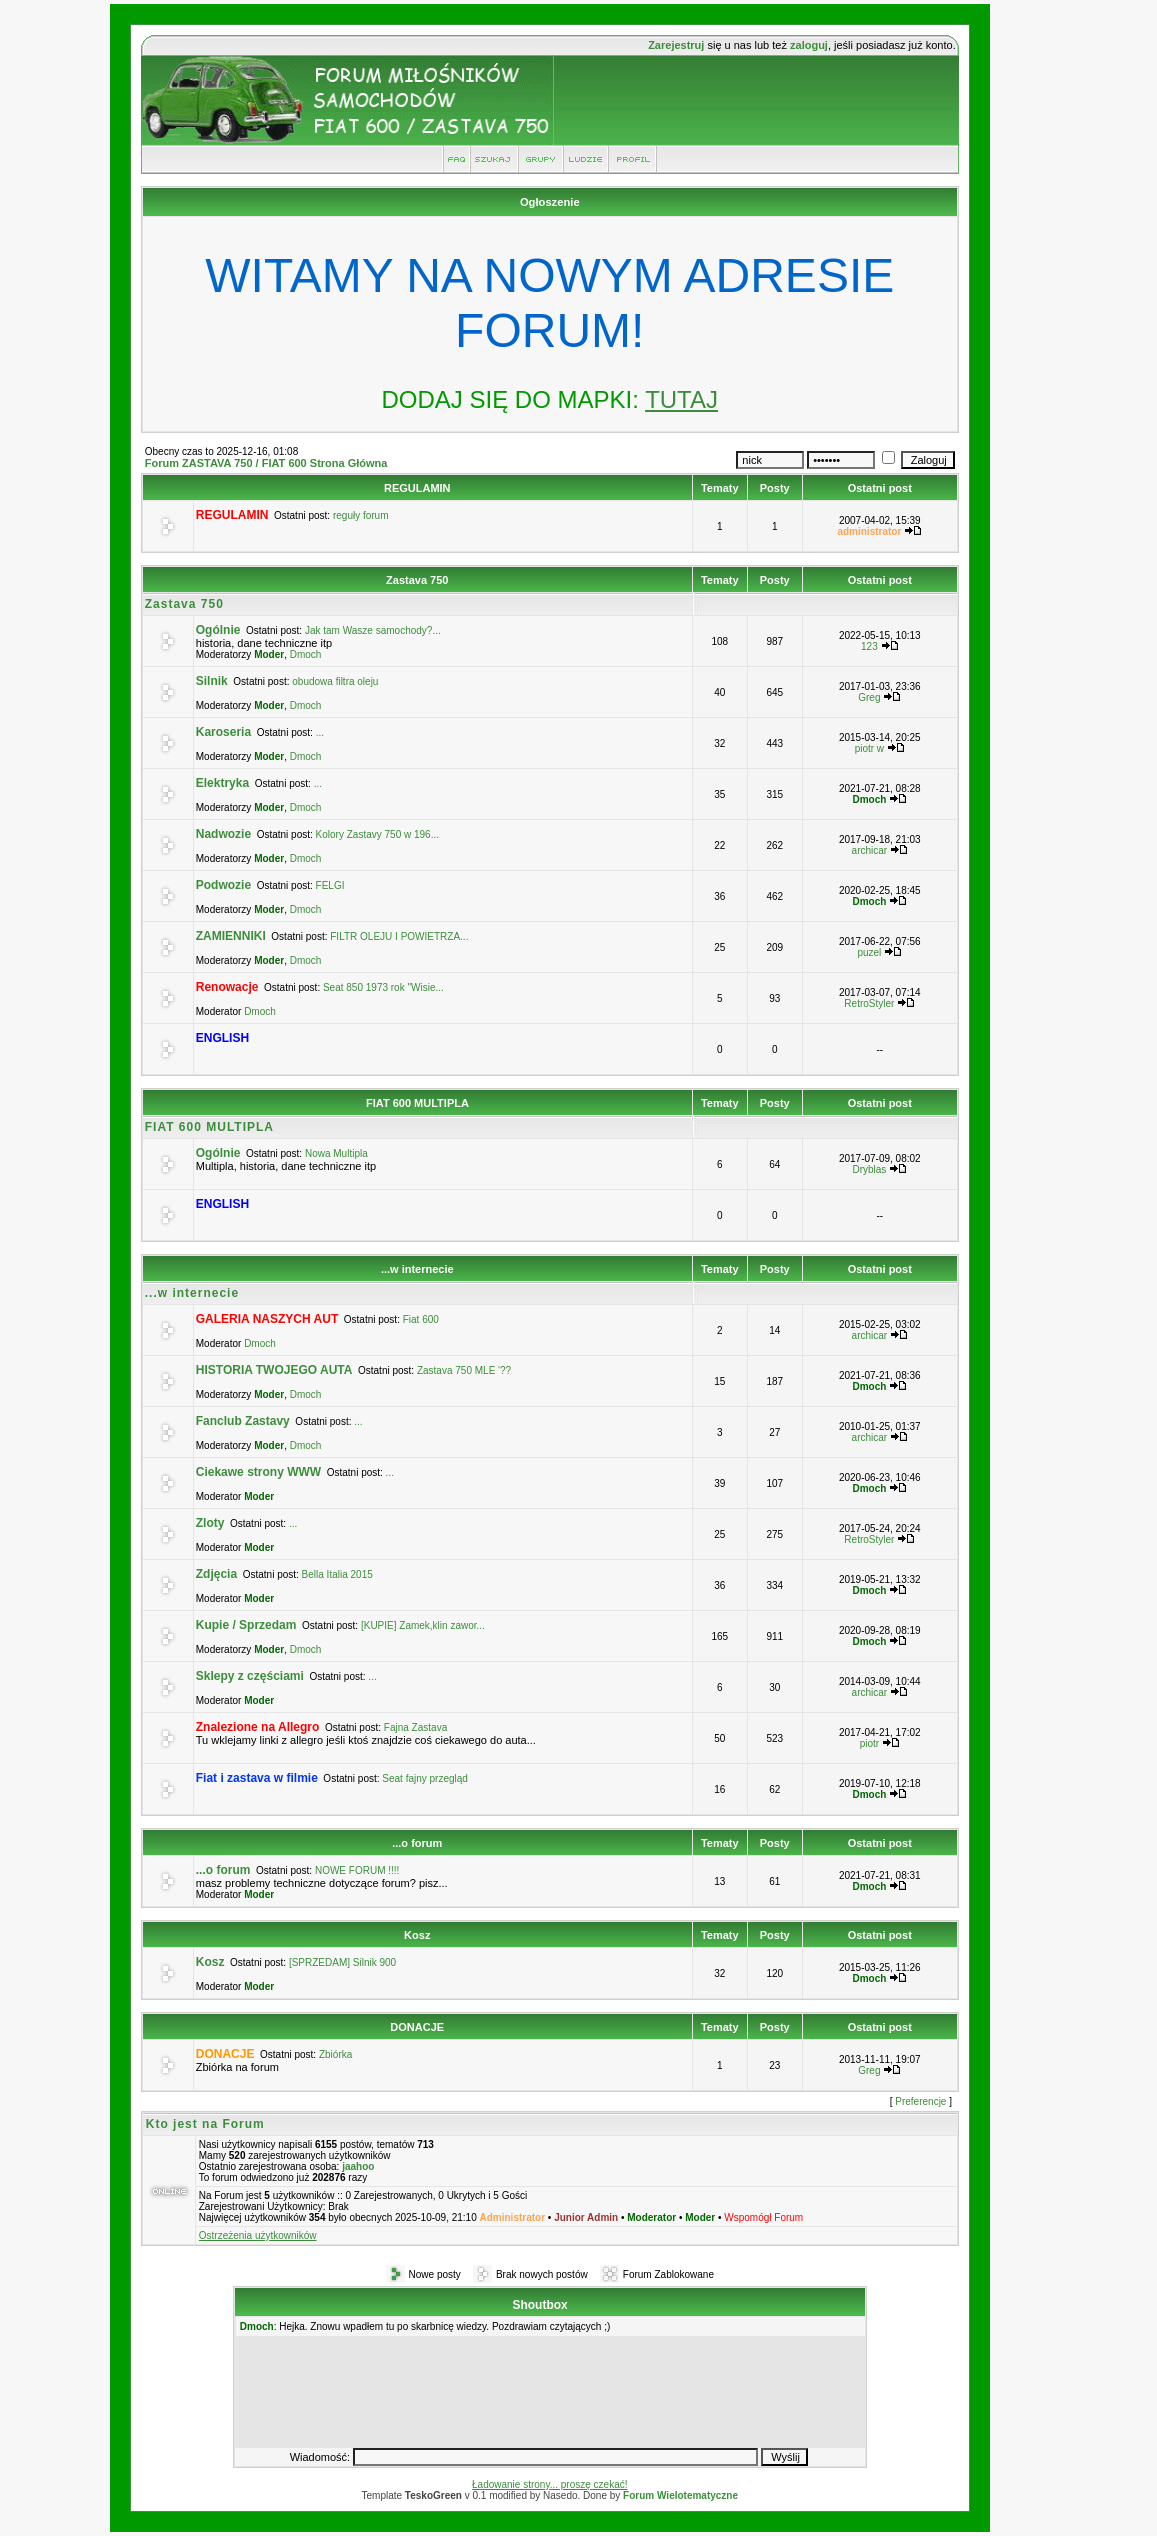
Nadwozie (223, 834)
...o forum (417, 1843)
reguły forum (361, 515)
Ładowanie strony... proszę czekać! (549, 2484)
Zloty (210, 1523)
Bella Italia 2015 (337, 1574)
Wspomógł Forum (763, 2217)
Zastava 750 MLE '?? (464, 1370)
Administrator (513, 2217)
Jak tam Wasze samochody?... (373, 630)
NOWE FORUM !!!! (357, 1870)
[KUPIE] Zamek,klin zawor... (423, 1625)
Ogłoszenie (550, 202)
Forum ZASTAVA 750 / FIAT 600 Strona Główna (266, 463)
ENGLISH (222, 1038)
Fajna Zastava (415, 1727)
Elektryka (222, 783)
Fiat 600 (421, 1319)
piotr (869, 1743)
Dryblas (869, 1169)
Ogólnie (218, 630)
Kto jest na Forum (205, 2124)
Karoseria (223, 732)
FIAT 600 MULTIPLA (417, 1103)
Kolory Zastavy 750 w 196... (377, 834)
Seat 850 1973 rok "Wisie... (383, 987)
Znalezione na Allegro (258, 1727)
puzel (869, 952)
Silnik (212, 681)
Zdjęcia (216, 1574)
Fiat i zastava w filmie (257, 1778)
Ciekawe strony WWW (258, 1472)
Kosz (417, 1935)
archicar (870, 850)
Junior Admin (586, 2217)
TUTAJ (681, 399)
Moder (269, 654)
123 (869, 646)
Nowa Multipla (336, 1153)
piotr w (869, 748)
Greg (869, 697)
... (320, 732)
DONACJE (417, 2027)
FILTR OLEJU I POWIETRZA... (399, 936)
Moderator (651, 2217)
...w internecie (417, 1269)
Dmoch (306, 654)
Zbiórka (335, 2054)
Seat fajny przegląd (425, 1778)
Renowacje (227, 987)
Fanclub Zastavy (243, 1421)
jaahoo (358, 2166)
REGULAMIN (417, 488)
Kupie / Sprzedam (246, 1625)
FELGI (330, 885)
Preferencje (920, 2101)
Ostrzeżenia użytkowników (258, 2235)
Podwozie (223, 885)
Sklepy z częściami (250, 1676)
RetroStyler (869, 1003)
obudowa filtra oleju (335, 681)
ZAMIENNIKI (231, 936)
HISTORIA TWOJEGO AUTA (274, 1370)
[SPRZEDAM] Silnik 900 (342, 1962)
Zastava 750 (417, 580)
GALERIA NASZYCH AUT (267, 1319)
